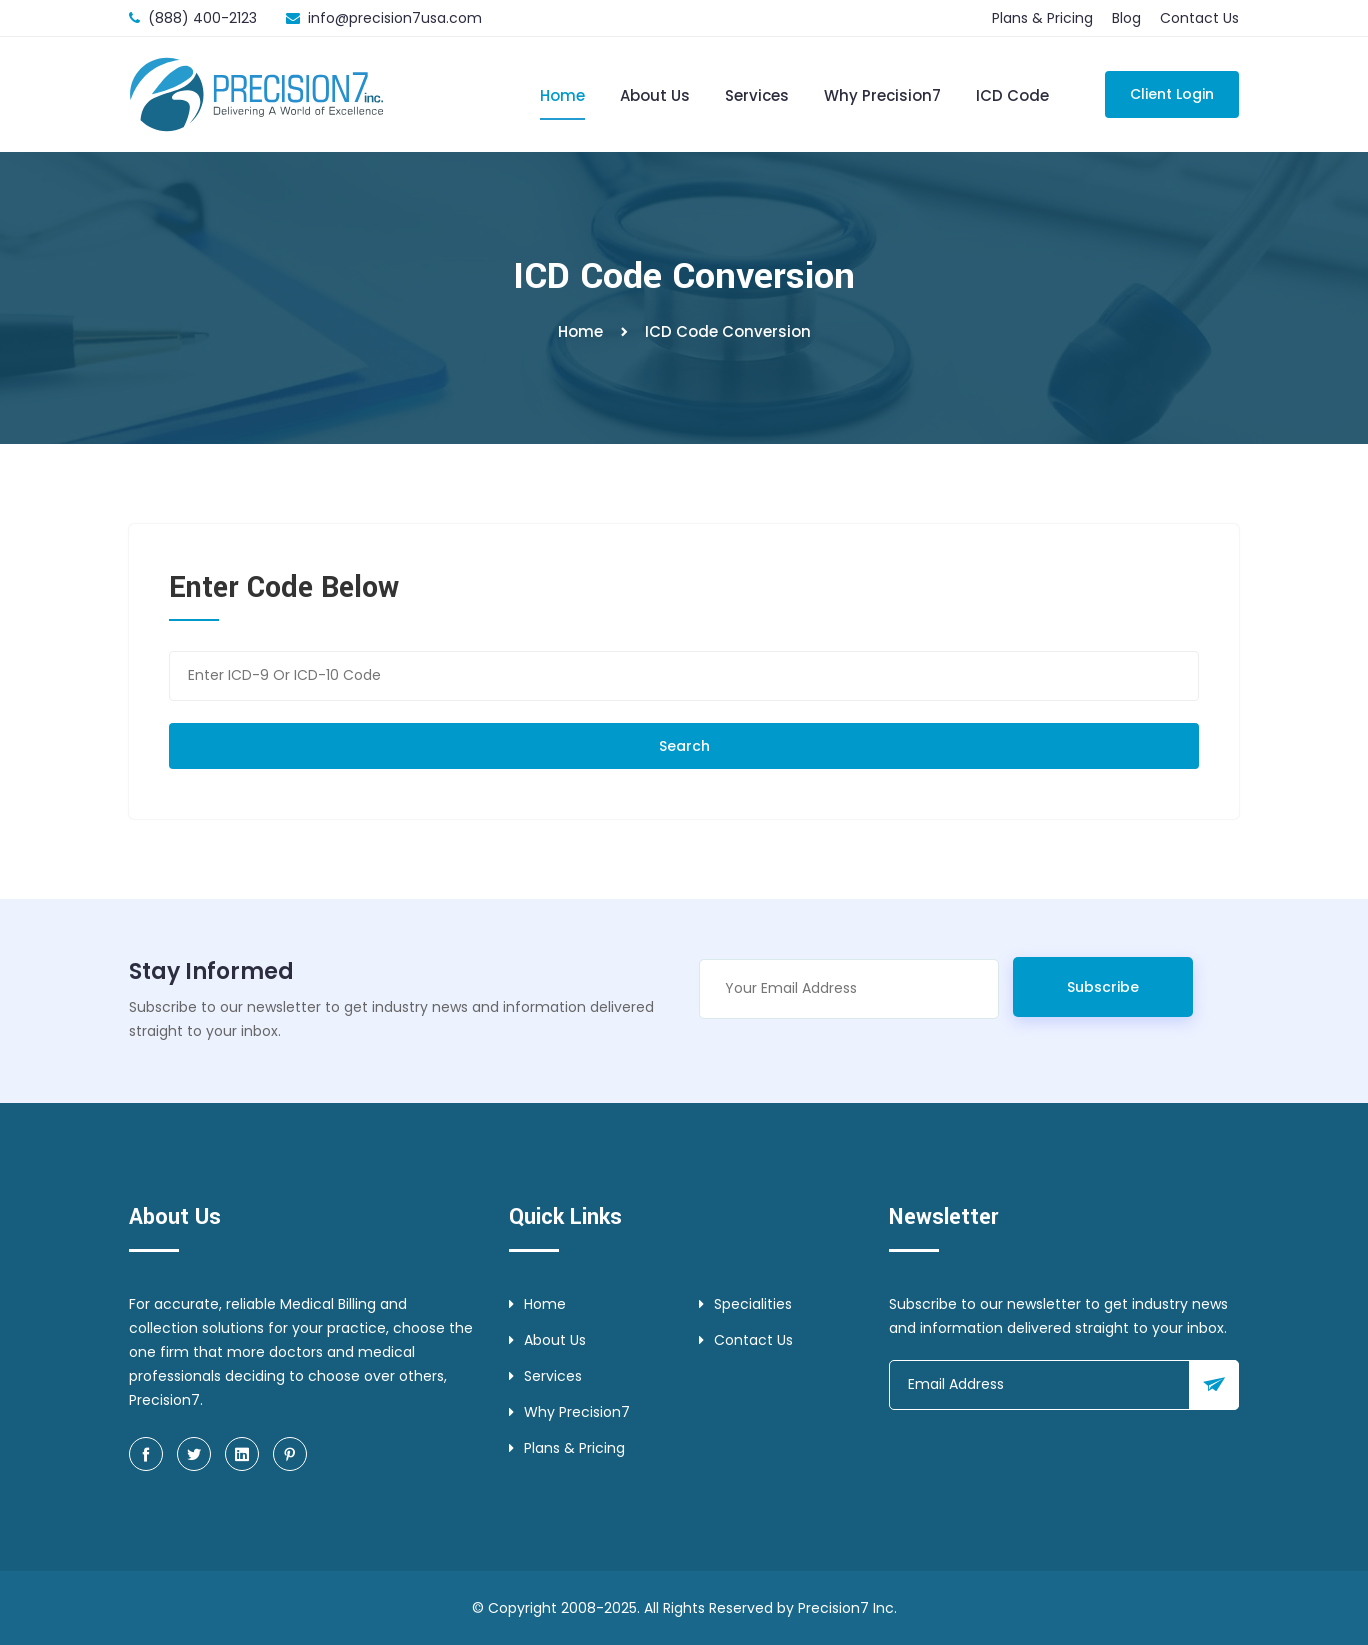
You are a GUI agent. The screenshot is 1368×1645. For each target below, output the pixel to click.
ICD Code (1012, 95)
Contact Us (1199, 18)
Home (562, 95)
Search (684, 746)
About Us (655, 95)
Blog (1126, 18)
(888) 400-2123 (202, 18)
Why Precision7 (882, 95)
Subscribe (1103, 987)
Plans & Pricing (1042, 18)
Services (757, 95)
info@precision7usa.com (395, 18)
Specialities (745, 1304)
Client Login (1172, 94)
